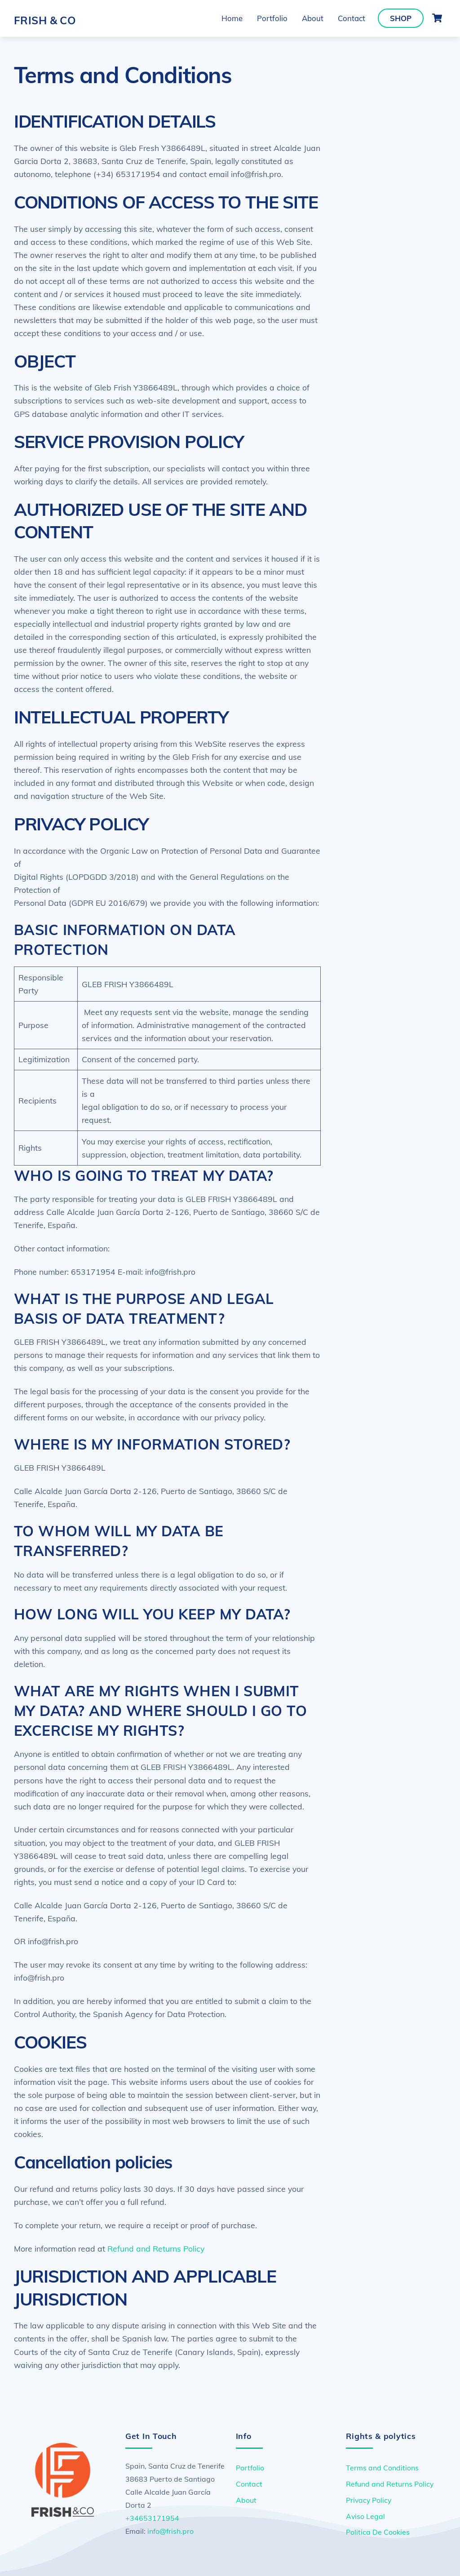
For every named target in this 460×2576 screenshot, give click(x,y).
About (312, 18)
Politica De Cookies (378, 2531)
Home (232, 18)
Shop (400, 18)
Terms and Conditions (382, 2467)
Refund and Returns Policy (155, 2248)
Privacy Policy (368, 2500)
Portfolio (272, 18)
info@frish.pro (170, 2531)
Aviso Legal (365, 2515)
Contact (351, 18)
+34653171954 (152, 2518)
